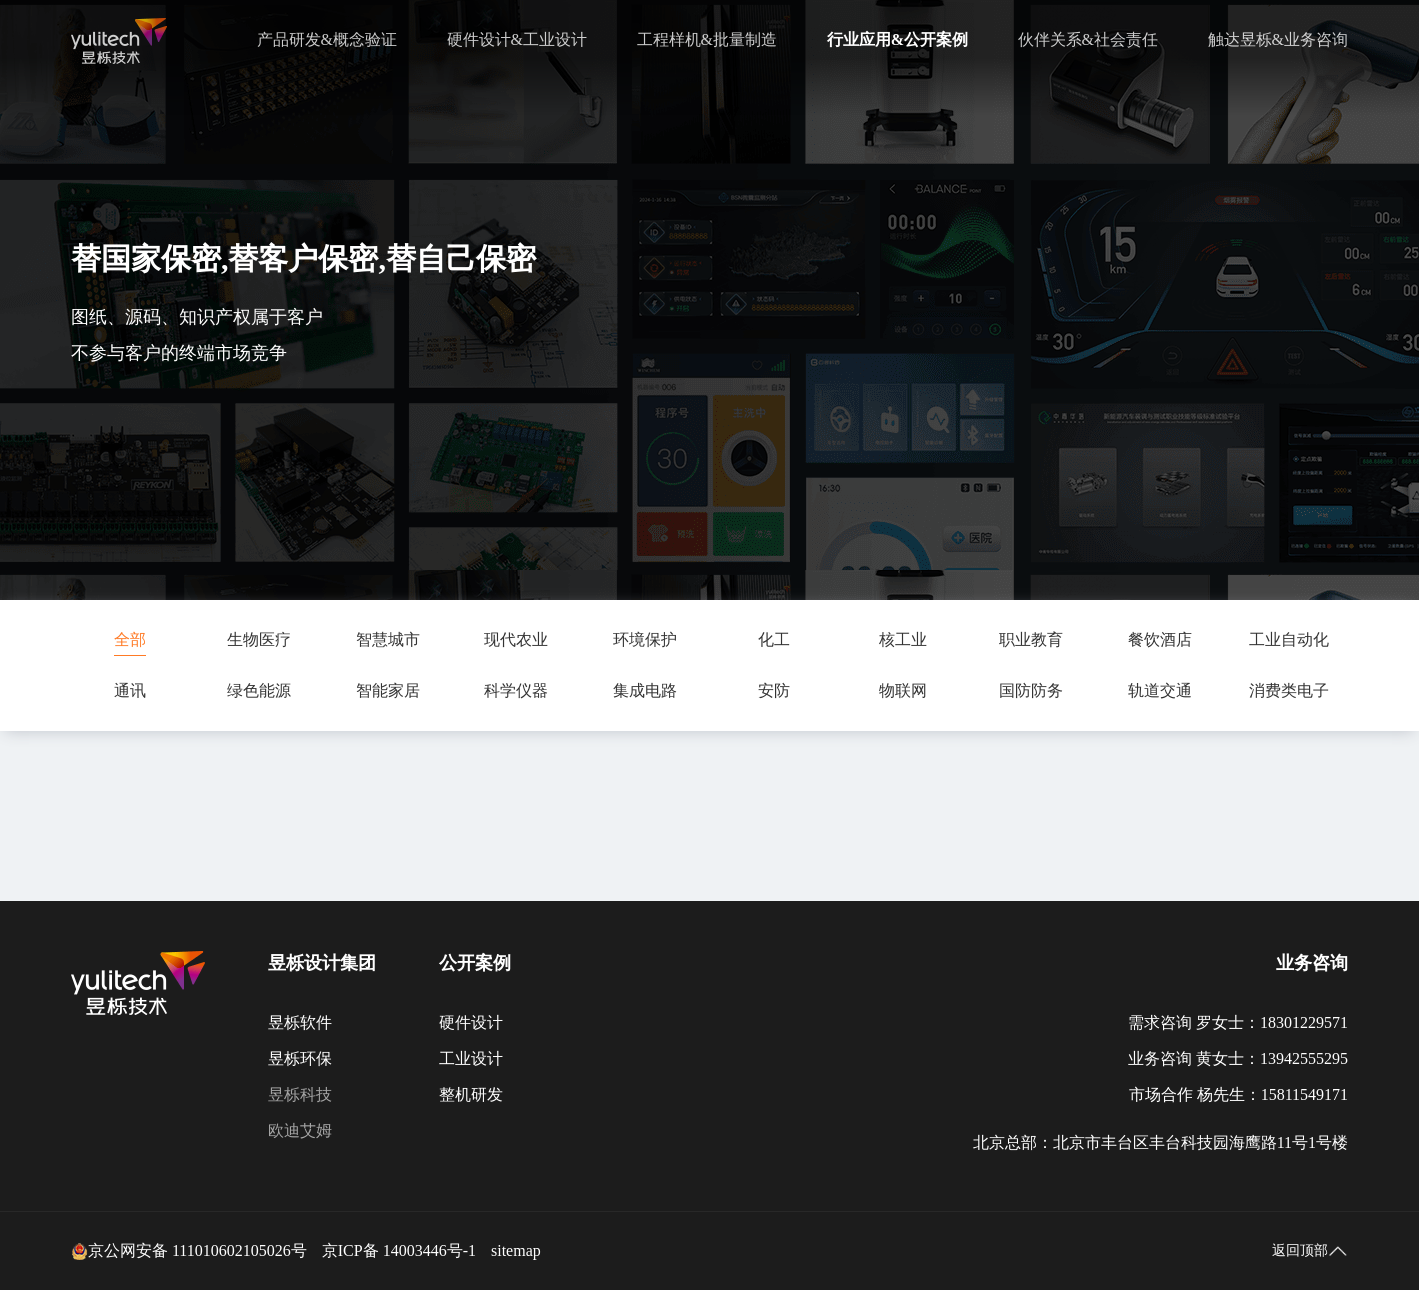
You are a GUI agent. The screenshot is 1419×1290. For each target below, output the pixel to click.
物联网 (903, 690)
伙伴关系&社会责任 (1088, 39)
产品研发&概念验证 (327, 39)
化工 (774, 639)
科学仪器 (516, 690)
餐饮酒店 (1160, 639)
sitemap (516, 1250)
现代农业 (516, 639)
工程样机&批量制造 (707, 39)
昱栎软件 (300, 1022)
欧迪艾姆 (300, 1130)
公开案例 (475, 963)
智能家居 (388, 690)
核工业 (903, 639)
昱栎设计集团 (322, 963)
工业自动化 (1289, 639)
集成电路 (645, 690)
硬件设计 (471, 1022)
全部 (130, 639)
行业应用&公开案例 (897, 39)
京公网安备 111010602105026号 (189, 1251)
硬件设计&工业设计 (517, 39)
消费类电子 (1289, 690)
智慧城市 (388, 639)
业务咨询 (1312, 963)
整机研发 (471, 1094)
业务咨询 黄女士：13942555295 (1238, 1058)
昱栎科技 (300, 1094)
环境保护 (645, 639)
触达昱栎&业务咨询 (1278, 39)
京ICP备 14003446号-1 (399, 1250)
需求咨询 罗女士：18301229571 (1238, 1022)
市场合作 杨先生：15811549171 (1238, 1094)
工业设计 (471, 1058)
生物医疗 (259, 639)
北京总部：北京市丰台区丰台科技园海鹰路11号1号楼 (1160, 1142)
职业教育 (1031, 639)
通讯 (130, 690)
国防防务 (1031, 690)
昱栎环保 (300, 1058)
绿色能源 (259, 690)
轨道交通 (1160, 690)
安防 (774, 690)
